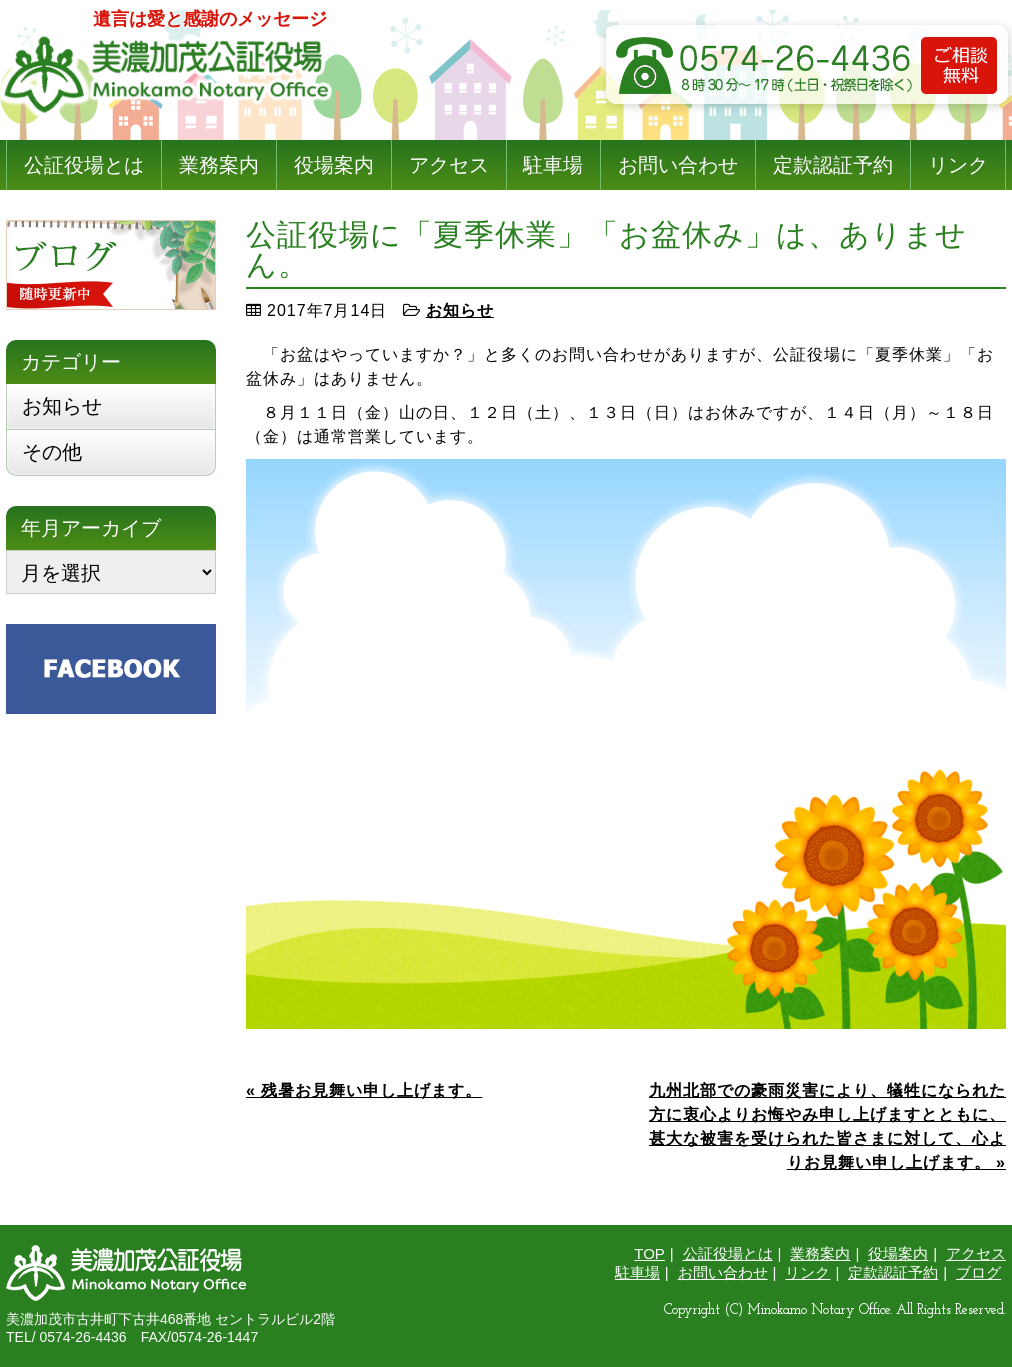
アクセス (449, 165)
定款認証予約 (833, 165)
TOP (649, 1253)
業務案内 (219, 165)
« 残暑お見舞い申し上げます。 (364, 1090)
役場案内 (334, 165)
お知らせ (460, 310)
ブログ (978, 1272)
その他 (52, 452)
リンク (958, 165)
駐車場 (553, 165)
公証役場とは (84, 165)
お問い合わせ (678, 165)
